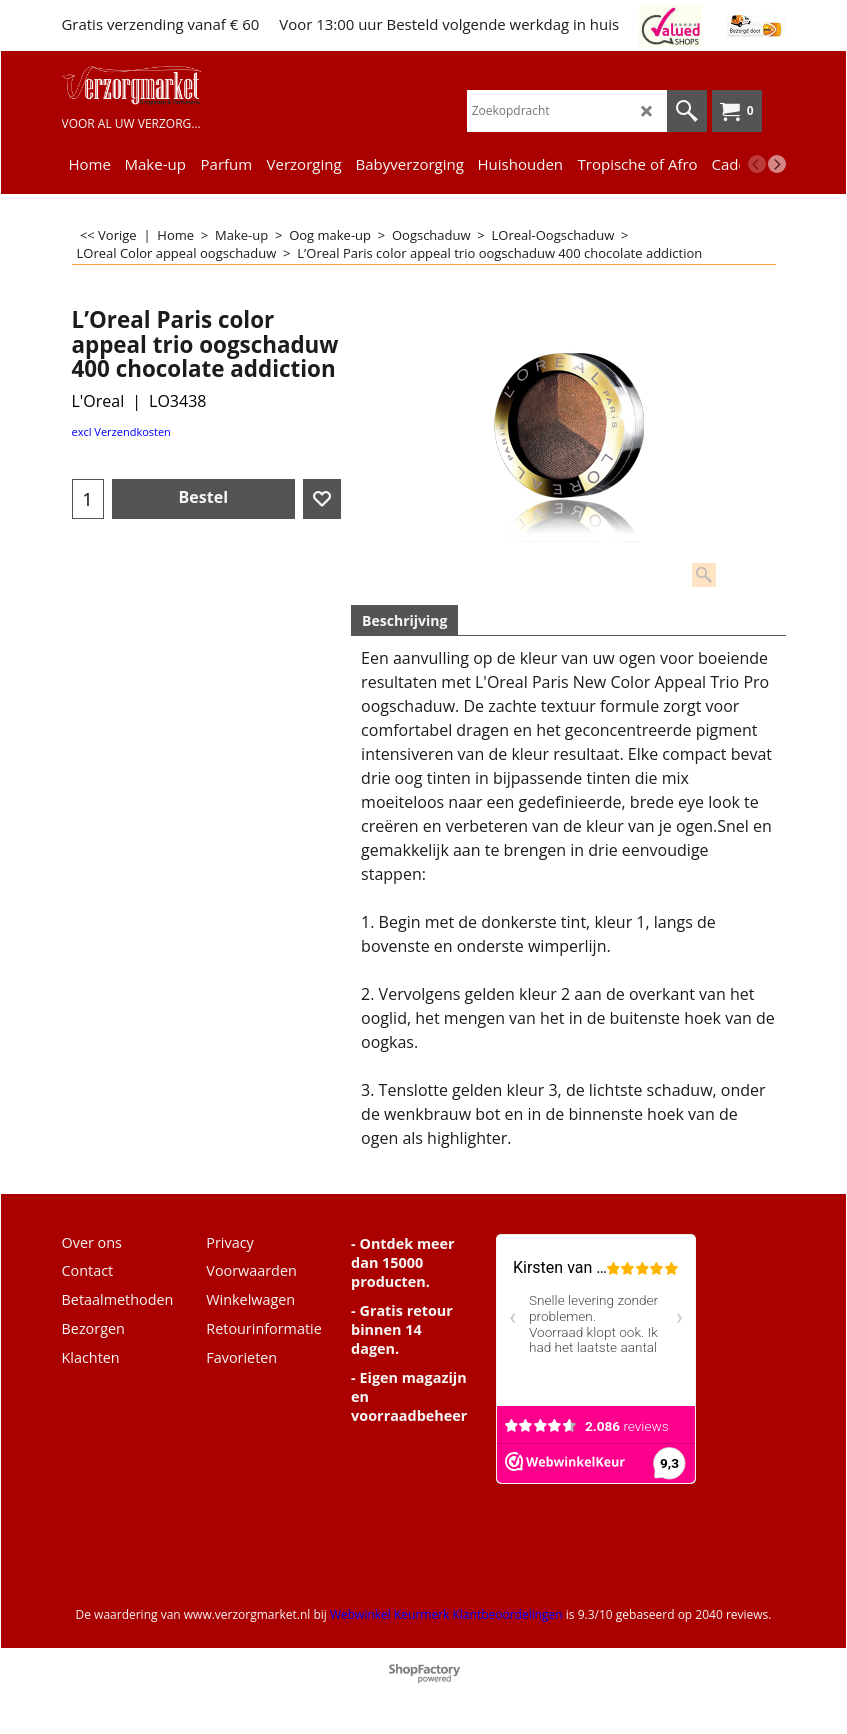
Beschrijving (404, 620)
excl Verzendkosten (121, 431)
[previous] (757, 164)
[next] (777, 164)
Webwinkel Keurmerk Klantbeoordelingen (446, 1614)
